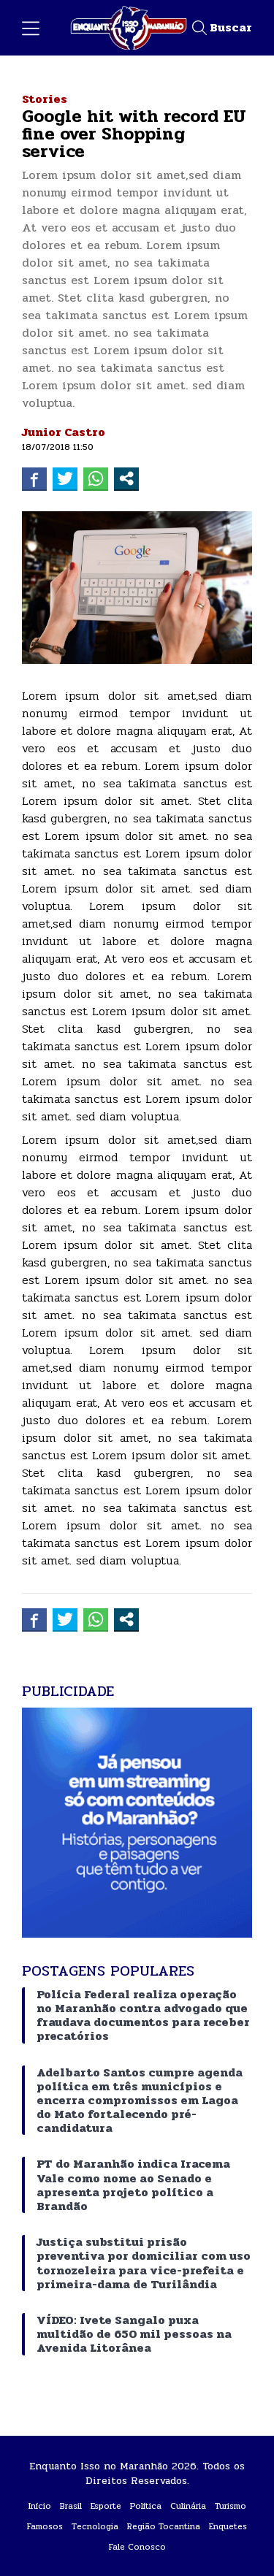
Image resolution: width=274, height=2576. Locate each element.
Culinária (188, 2505)
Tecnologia (95, 2526)
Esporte (106, 2505)
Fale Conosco (137, 2546)
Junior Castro (63, 432)
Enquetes (228, 2526)
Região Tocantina (163, 2526)
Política (145, 2505)
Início (39, 2505)
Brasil (71, 2505)
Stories (44, 99)
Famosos (45, 2526)
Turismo (230, 2505)
